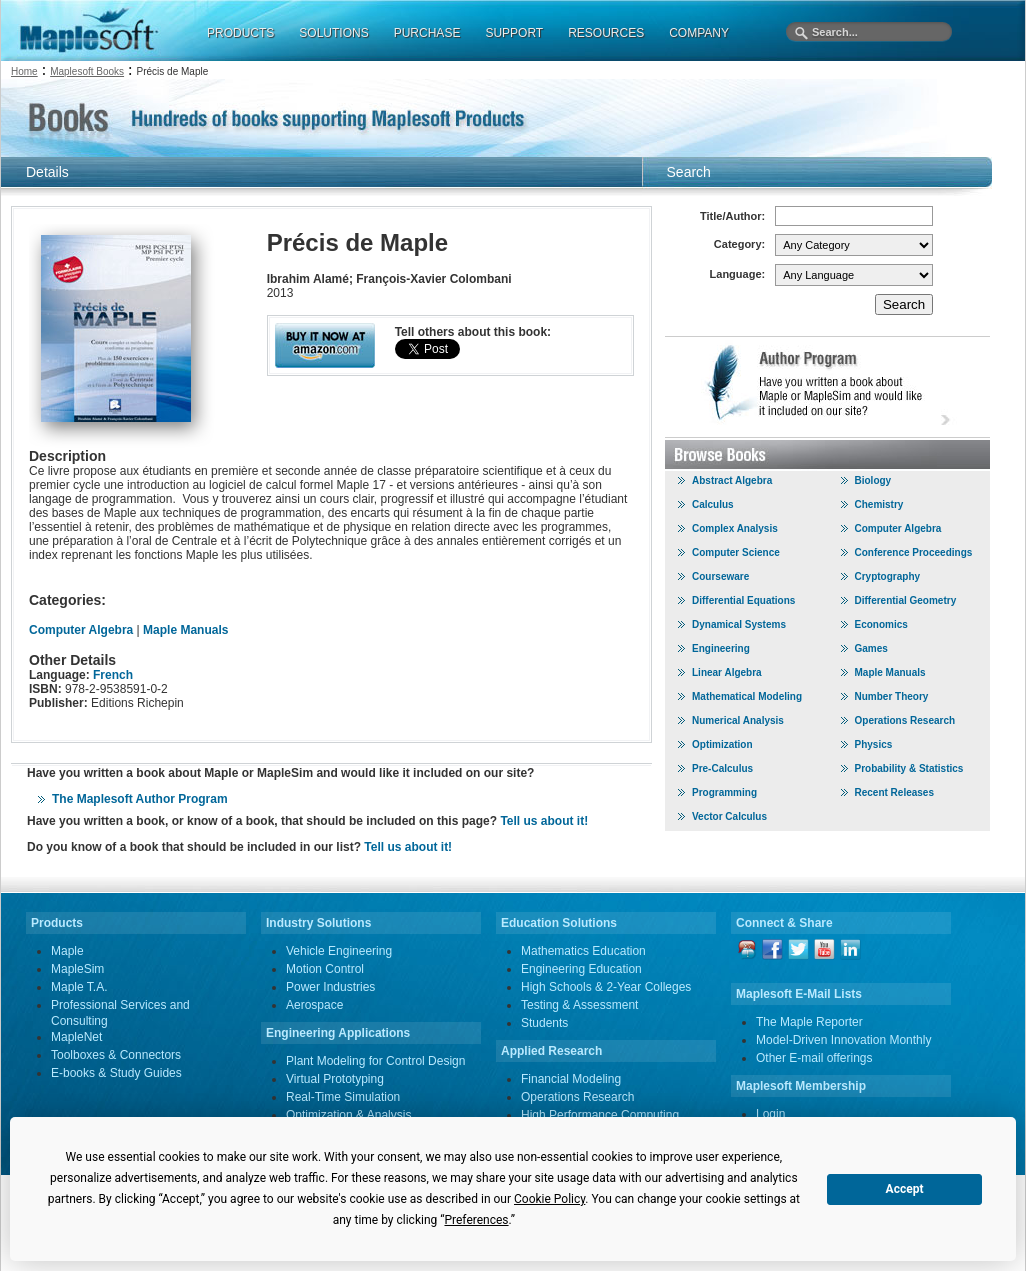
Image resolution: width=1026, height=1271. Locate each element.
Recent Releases (895, 792)
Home (24, 71)
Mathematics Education (583, 951)
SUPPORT (514, 33)
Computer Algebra (83, 630)
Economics (881, 624)
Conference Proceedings (914, 552)
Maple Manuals (185, 630)
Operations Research (905, 720)
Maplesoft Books (87, 71)
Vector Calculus (729, 816)
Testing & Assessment (579, 1005)
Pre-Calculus (722, 768)
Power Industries (330, 987)
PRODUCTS (240, 33)
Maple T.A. (79, 987)
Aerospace (314, 1005)
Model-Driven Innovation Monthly (843, 1040)
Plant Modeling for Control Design (375, 1061)
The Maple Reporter (809, 1022)
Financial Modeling (571, 1079)
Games (871, 648)
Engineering (721, 648)
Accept (905, 1189)
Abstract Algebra (732, 480)
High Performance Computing (600, 1115)
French (113, 675)
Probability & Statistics (909, 768)
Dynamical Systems (739, 624)
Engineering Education (581, 969)
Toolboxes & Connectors (116, 1055)
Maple (67, 951)
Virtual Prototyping (335, 1079)
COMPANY (699, 33)
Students (544, 1023)
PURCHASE (427, 33)
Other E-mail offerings (814, 1058)
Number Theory (892, 696)
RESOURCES (606, 33)
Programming (724, 792)
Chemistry (879, 504)
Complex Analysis (735, 528)
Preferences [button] (476, 1220)
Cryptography (888, 576)
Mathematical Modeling (747, 696)
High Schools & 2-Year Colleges (606, 987)
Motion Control (325, 969)
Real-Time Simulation (343, 1097)
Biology (873, 480)
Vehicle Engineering (339, 951)
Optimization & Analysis (348, 1115)
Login (770, 1114)
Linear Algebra (727, 672)
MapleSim (77, 969)
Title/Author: (732, 216)
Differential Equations (743, 600)
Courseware (720, 576)
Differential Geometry (906, 600)
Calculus (713, 504)
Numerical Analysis (738, 720)
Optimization (722, 744)
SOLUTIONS (333, 33)
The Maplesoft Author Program (140, 799)
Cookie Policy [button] (549, 1199)
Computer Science (736, 552)
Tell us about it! (544, 821)
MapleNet (76, 1037)
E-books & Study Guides (116, 1073)
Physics (874, 744)
